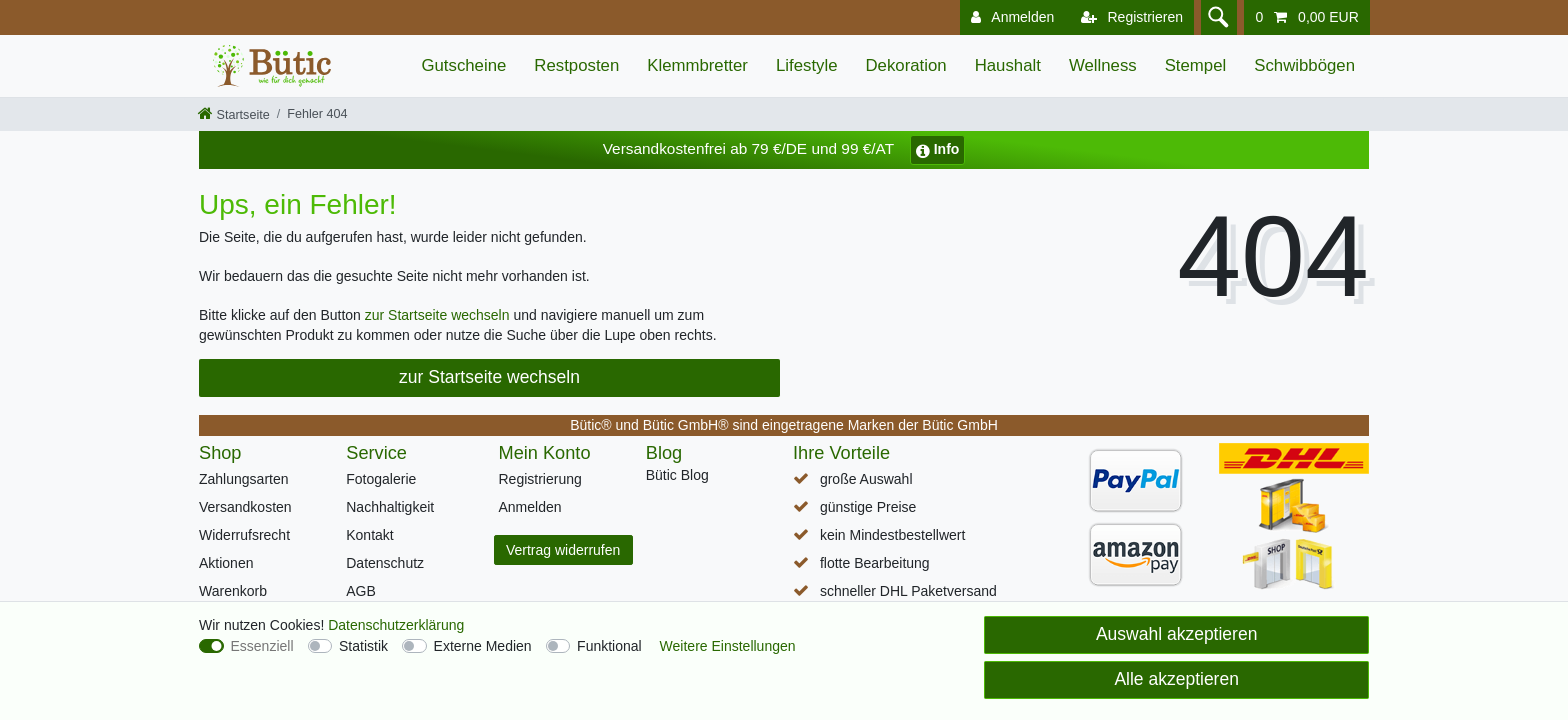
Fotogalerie (381, 479)
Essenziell (262, 646)
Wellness (1103, 65)
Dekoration (906, 65)
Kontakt (369, 535)
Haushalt (1008, 65)
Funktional (609, 646)
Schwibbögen (1304, 65)
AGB (361, 591)
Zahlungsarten (244, 479)
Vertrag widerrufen (563, 550)
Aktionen (226, 563)
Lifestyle (807, 65)
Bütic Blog (677, 475)
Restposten (576, 65)
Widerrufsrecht (244, 535)
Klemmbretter (697, 65)
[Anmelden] (1009, 17)
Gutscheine (463, 65)
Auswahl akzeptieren (1176, 634)
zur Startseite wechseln (437, 315)
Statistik (363, 646)
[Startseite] (234, 115)
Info (938, 149)
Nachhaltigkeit (390, 507)
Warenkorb (233, 591)
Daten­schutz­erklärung (396, 625)
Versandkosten (245, 507)
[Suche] (1217, 17)
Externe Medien (483, 646)
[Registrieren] (1128, 17)
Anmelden (530, 507)
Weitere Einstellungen (728, 646)
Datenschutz (385, 563)
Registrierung (540, 479)
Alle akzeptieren (1176, 679)
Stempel (1196, 65)
